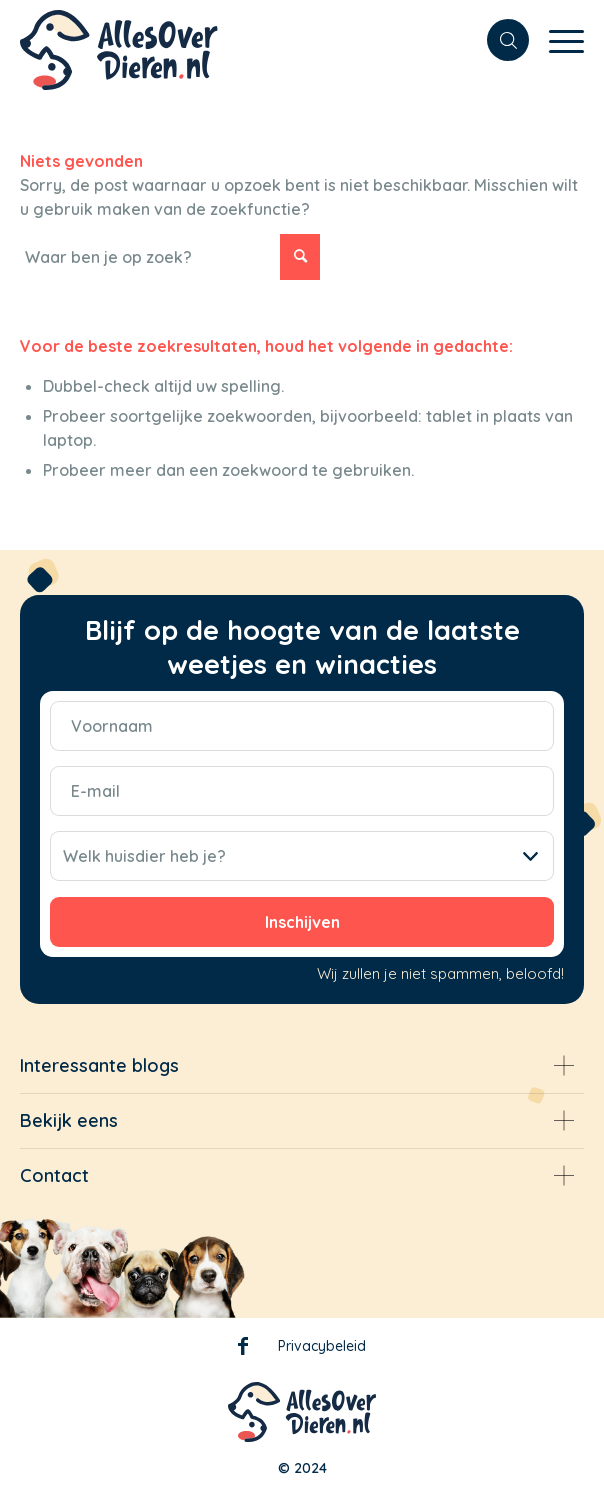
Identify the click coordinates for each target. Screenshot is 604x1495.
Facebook (243, 1350)
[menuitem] (498, 40)
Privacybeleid (322, 1346)
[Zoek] (498, 40)
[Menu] (556, 40)
